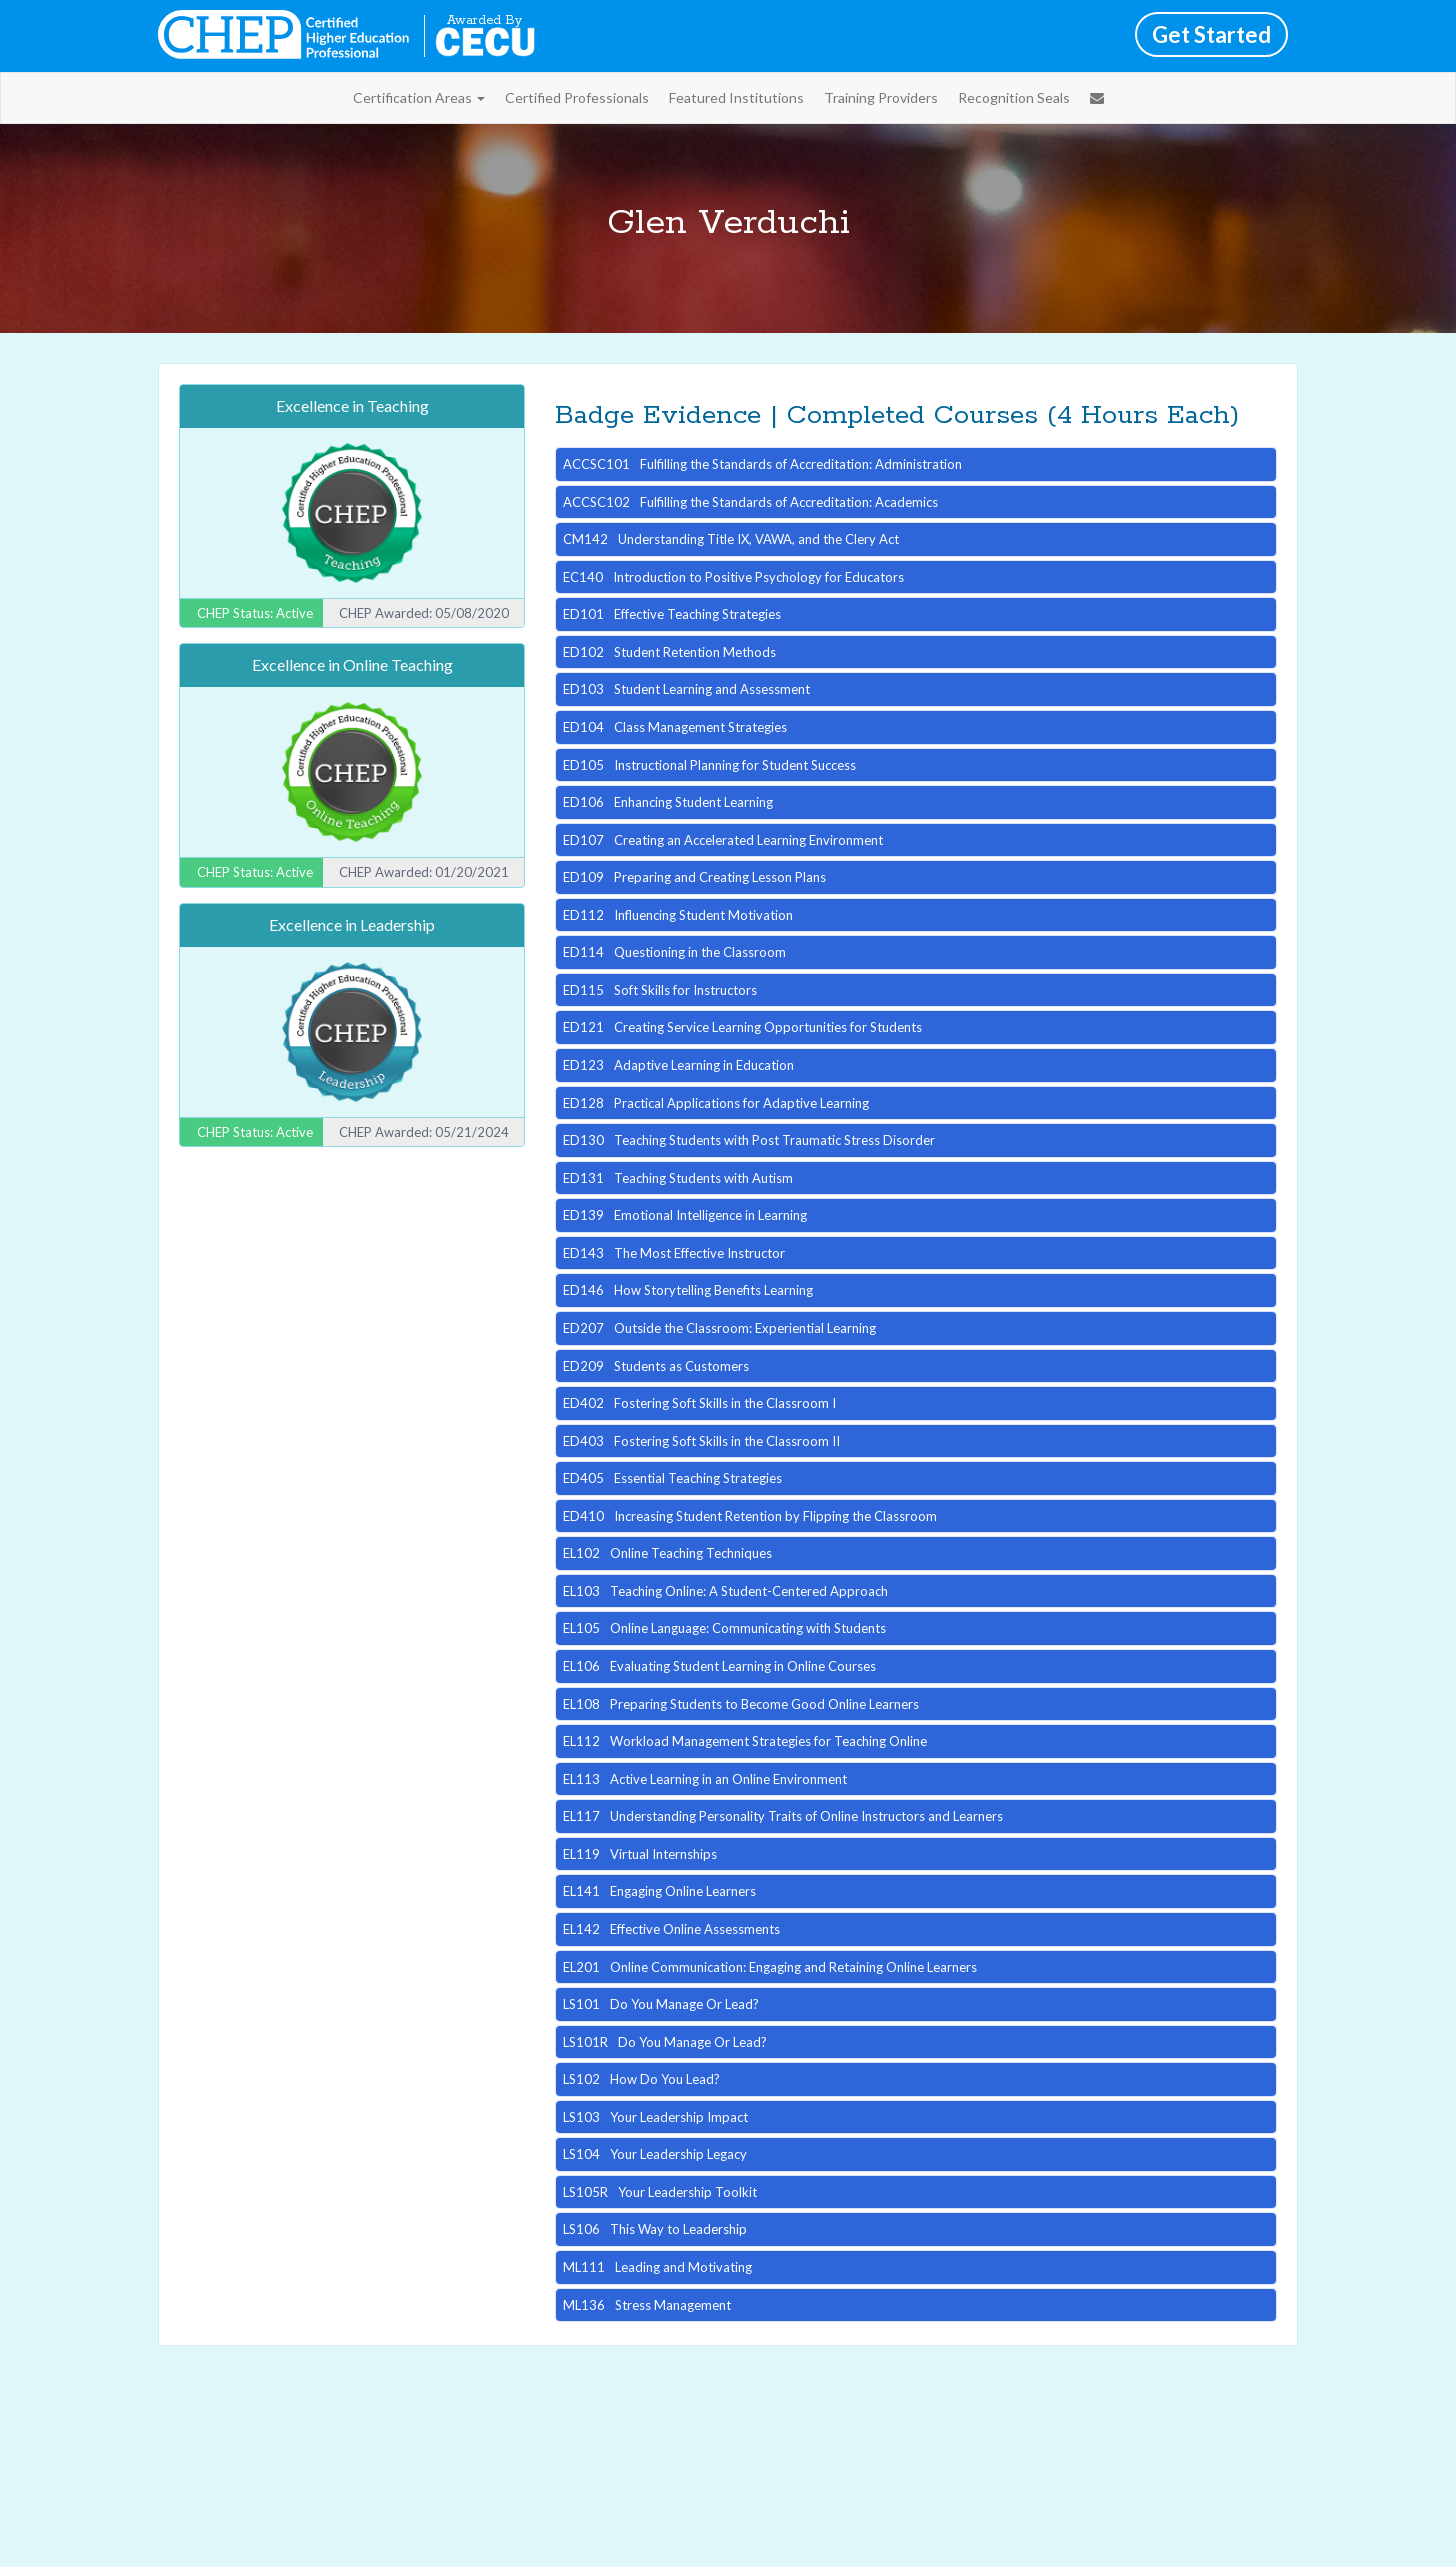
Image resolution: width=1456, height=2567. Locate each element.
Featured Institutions (736, 97)
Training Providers (881, 97)
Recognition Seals (1014, 97)
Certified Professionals (577, 97)
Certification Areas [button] (419, 97)
